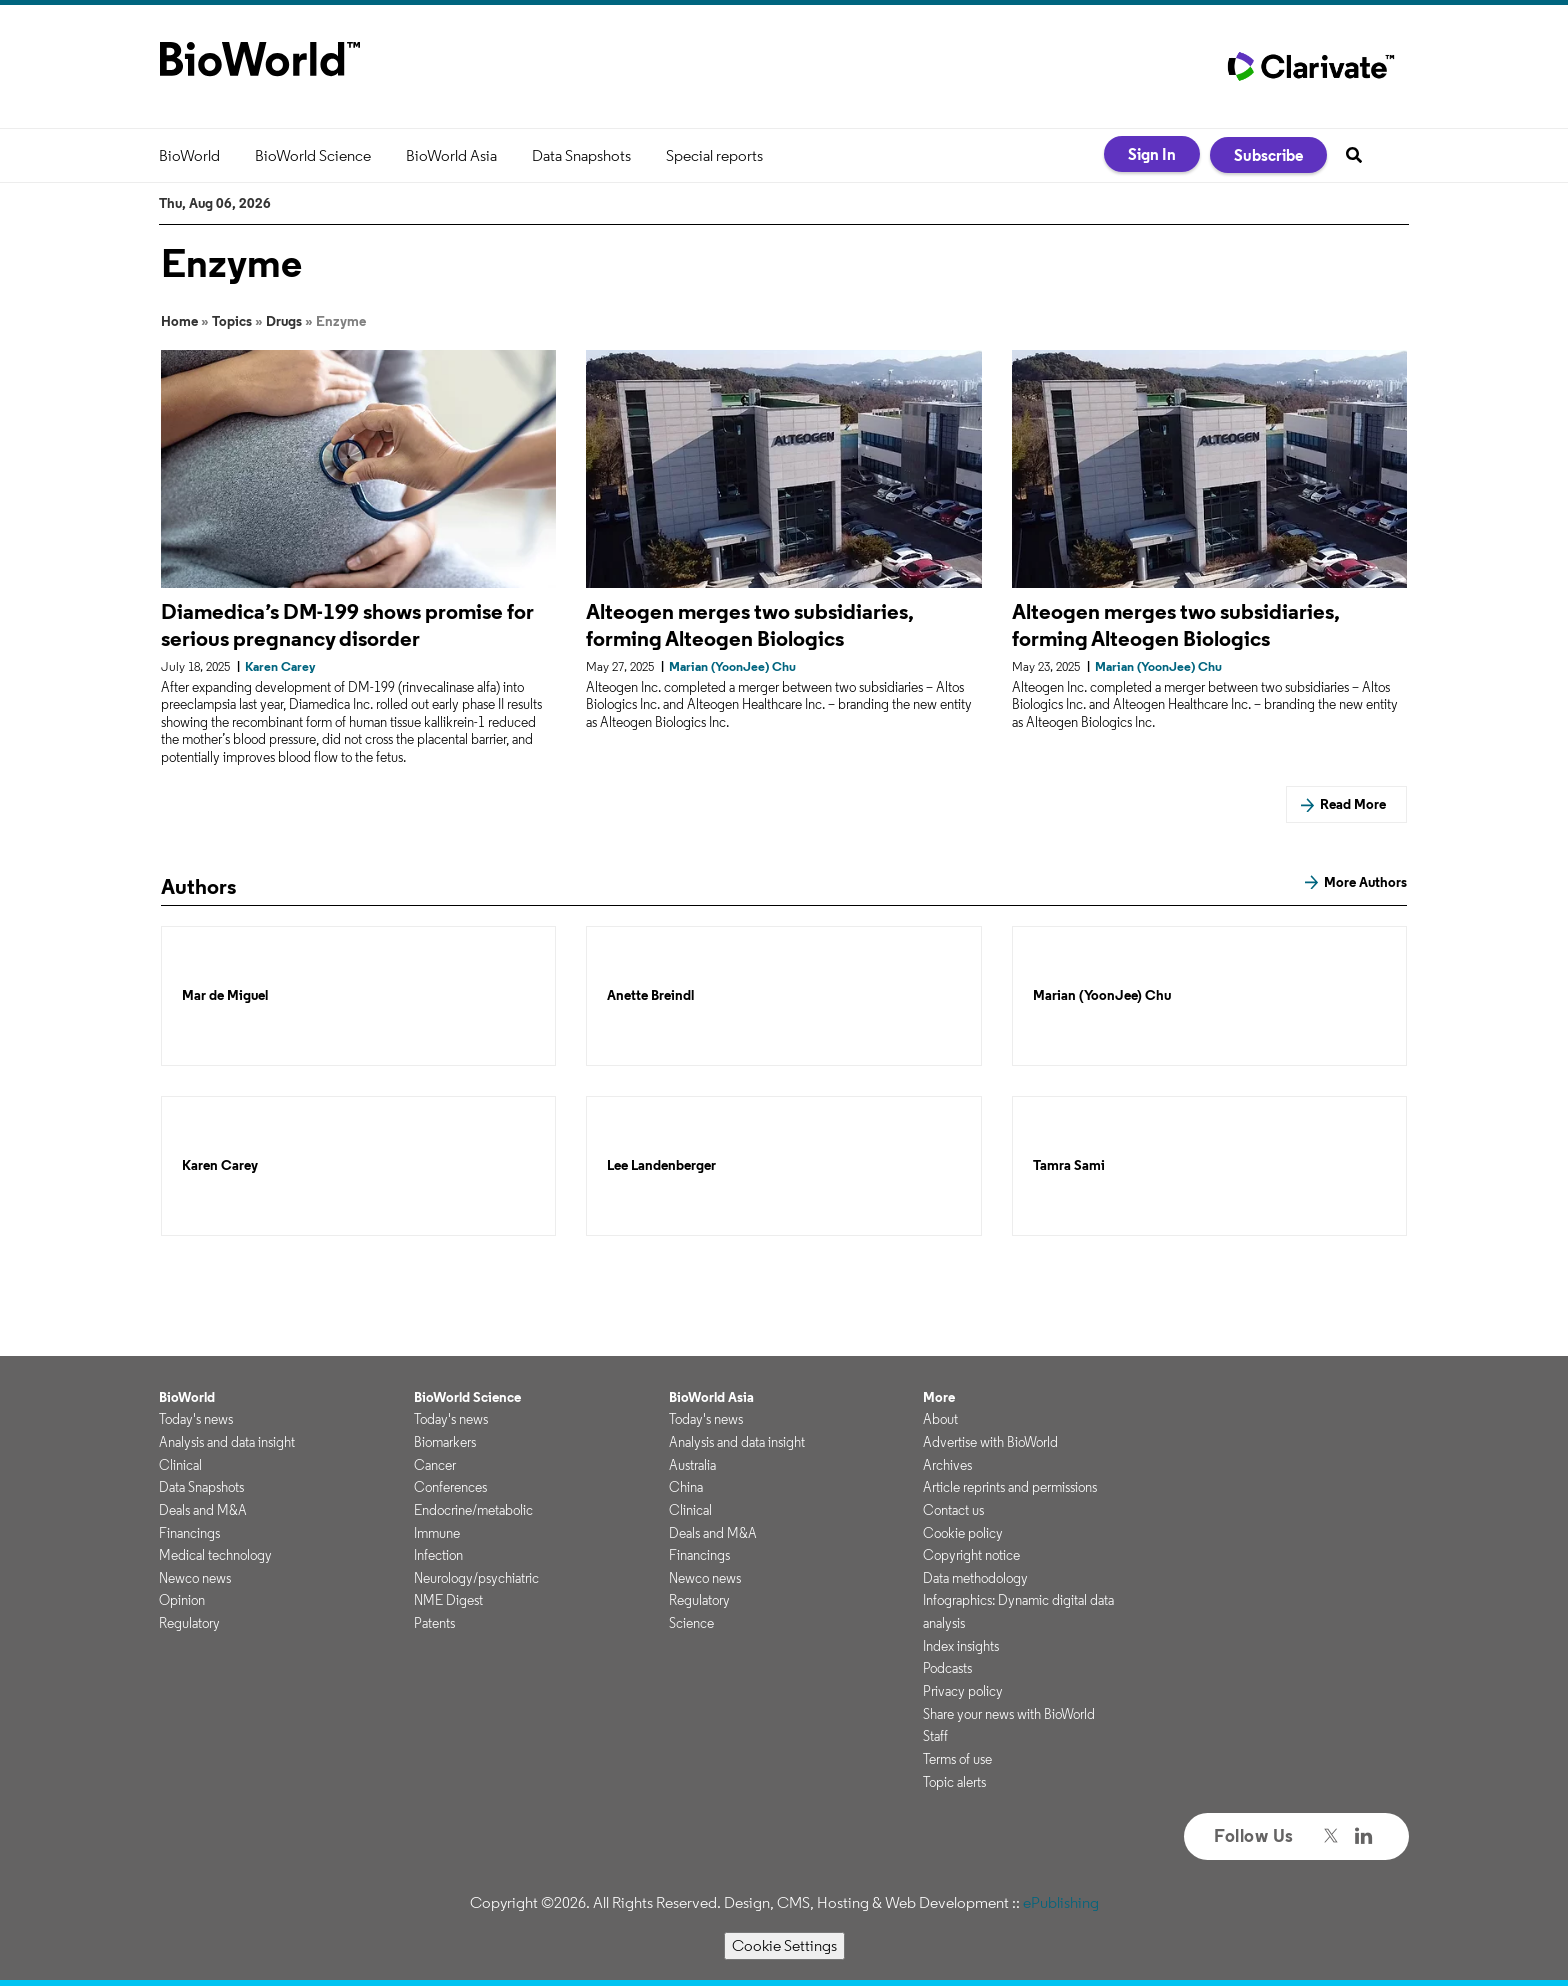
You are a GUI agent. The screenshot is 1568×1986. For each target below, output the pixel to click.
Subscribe (1268, 155)
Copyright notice (971, 1555)
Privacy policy (963, 1691)
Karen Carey (220, 1165)
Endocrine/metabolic (473, 1510)
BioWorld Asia (451, 155)
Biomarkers (445, 1442)
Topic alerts (954, 1782)
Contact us (953, 1510)
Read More (1353, 804)
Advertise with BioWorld (990, 1442)
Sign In (1152, 154)
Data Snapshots (581, 155)
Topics (232, 321)
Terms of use (957, 1759)
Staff (935, 1736)
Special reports (714, 155)
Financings (189, 1533)
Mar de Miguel (225, 995)
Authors (198, 886)
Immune (437, 1533)
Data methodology (975, 1578)
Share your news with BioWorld (1009, 1714)
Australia (692, 1465)
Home (179, 321)
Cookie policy (963, 1533)
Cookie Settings (784, 1945)
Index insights (961, 1646)
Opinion (182, 1600)
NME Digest (448, 1600)
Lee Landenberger (661, 1165)
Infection (438, 1555)
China (686, 1487)
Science (691, 1623)
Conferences (450, 1487)
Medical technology (215, 1555)
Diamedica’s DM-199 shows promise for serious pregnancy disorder (347, 625)
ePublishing (1061, 1902)
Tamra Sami (1069, 1165)
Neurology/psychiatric (476, 1578)
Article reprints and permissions (1010, 1487)
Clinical (180, 1465)
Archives (947, 1465)
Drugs (284, 321)
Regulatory (189, 1623)
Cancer (435, 1465)
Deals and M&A (203, 1510)
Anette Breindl (650, 995)
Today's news (196, 1419)
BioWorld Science (313, 155)
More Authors (1365, 881)
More (939, 1397)
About (940, 1419)
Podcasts (947, 1668)
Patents (434, 1623)
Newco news (195, 1578)
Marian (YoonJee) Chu (1102, 995)
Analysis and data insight (227, 1442)
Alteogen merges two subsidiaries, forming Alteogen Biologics (750, 625)
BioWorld (189, 155)
